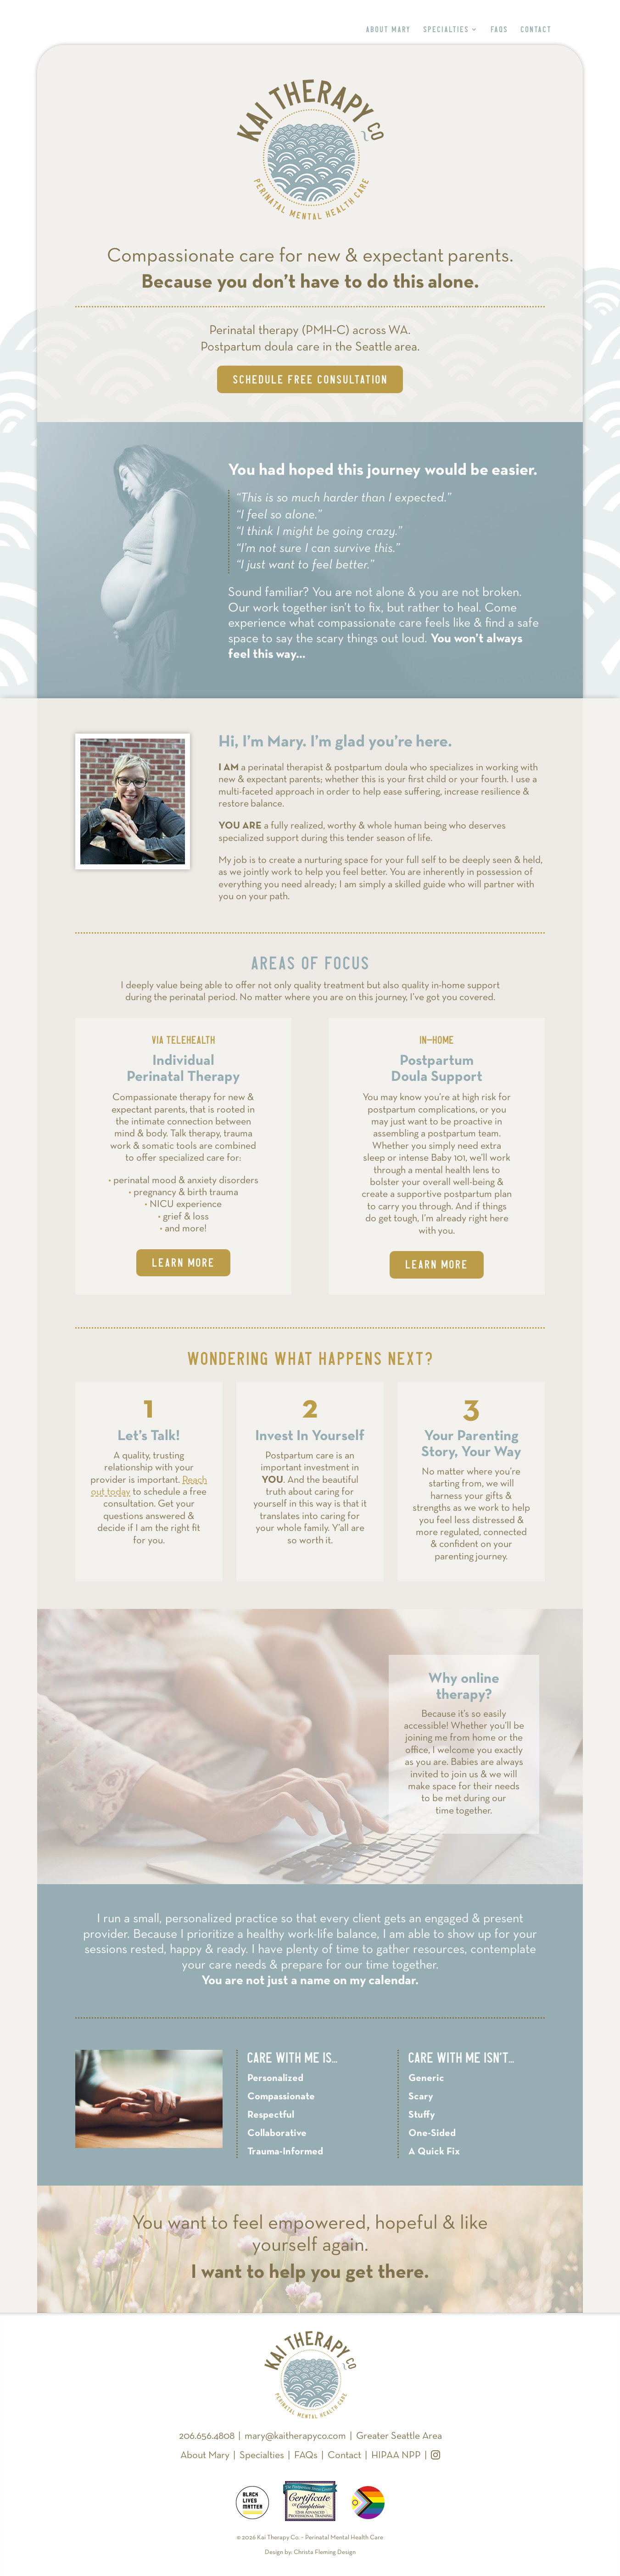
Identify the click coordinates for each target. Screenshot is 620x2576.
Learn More (183, 1262)
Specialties (446, 29)
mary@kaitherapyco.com (295, 2436)
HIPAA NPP (396, 2455)
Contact (536, 29)
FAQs (499, 29)
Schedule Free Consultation (310, 379)
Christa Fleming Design (325, 2552)
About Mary (388, 29)
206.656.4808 (207, 2436)
